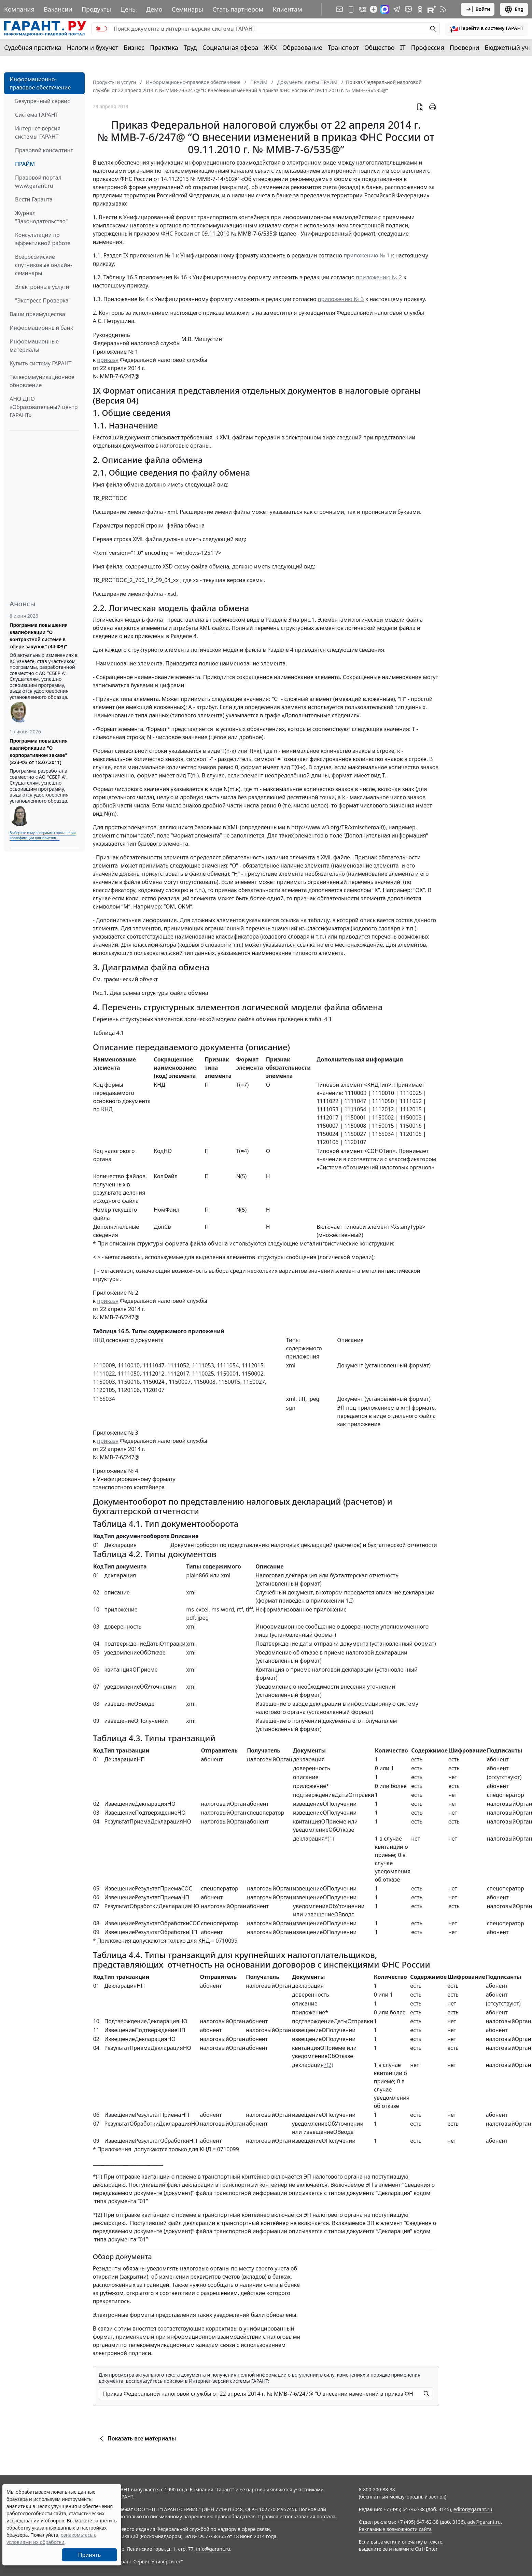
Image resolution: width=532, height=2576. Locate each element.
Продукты (96, 9)
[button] (486, 28)
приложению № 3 (341, 299)
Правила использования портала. (297, 2516)
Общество (379, 47)
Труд (190, 47)
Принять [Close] (89, 2555)
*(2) (328, 2065)
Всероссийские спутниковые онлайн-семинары (43, 265)
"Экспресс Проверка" (43, 300)
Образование (302, 47)
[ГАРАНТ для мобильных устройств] (351, 9)
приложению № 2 (379, 277)
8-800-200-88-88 (377, 2489)
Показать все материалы (136, 2438)
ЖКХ (270, 47)
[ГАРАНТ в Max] (384, 9)
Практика (164, 47)
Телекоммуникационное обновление (42, 381)
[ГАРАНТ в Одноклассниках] (420, 9)
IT (403, 47)
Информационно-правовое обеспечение (40, 83)
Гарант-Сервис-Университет (148, 2561)
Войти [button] (477, 9)
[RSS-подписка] (443, 9)
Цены (129, 9)
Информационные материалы (34, 345)
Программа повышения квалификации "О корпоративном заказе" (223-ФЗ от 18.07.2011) (39, 751)
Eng (513, 9)
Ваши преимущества (37, 314)
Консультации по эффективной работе (42, 239)
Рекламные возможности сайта (395, 2529)
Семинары (187, 9)
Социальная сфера (230, 47)
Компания (19, 9)
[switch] (101, 28)
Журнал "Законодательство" (41, 217)
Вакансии (58, 9)
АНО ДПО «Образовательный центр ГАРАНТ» (44, 407)
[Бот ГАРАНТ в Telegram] (408, 9)
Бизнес (134, 47)
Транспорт (343, 47)
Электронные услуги (42, 287)
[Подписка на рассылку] (339, 9)
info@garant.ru (213, 2549)
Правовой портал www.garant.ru (38, 181)
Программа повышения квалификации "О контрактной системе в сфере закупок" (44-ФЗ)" (39, 636)
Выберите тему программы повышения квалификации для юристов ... (42, 835)
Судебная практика (32, 47)
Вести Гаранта (34, 199)
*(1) (329, 1838)
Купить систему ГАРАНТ (40, 363)
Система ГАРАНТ (36, 114)
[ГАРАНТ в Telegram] (397, 9)
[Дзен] (373, 9)
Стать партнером (237, 9)
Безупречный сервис (42, 101)
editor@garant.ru (472, 2509)
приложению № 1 (367, 255)
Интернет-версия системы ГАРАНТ (37, 132)
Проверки (464, 47)
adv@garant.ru (484, 2522)
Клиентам (287, 9)
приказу (107, 360)
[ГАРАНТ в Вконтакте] (363, 9)
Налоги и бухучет (92, 47)
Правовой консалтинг (44, 150)
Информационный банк (41, 328)
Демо (154, 9)
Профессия (427, 47)
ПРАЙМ (25, 164)
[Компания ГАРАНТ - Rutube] (432, 9)
